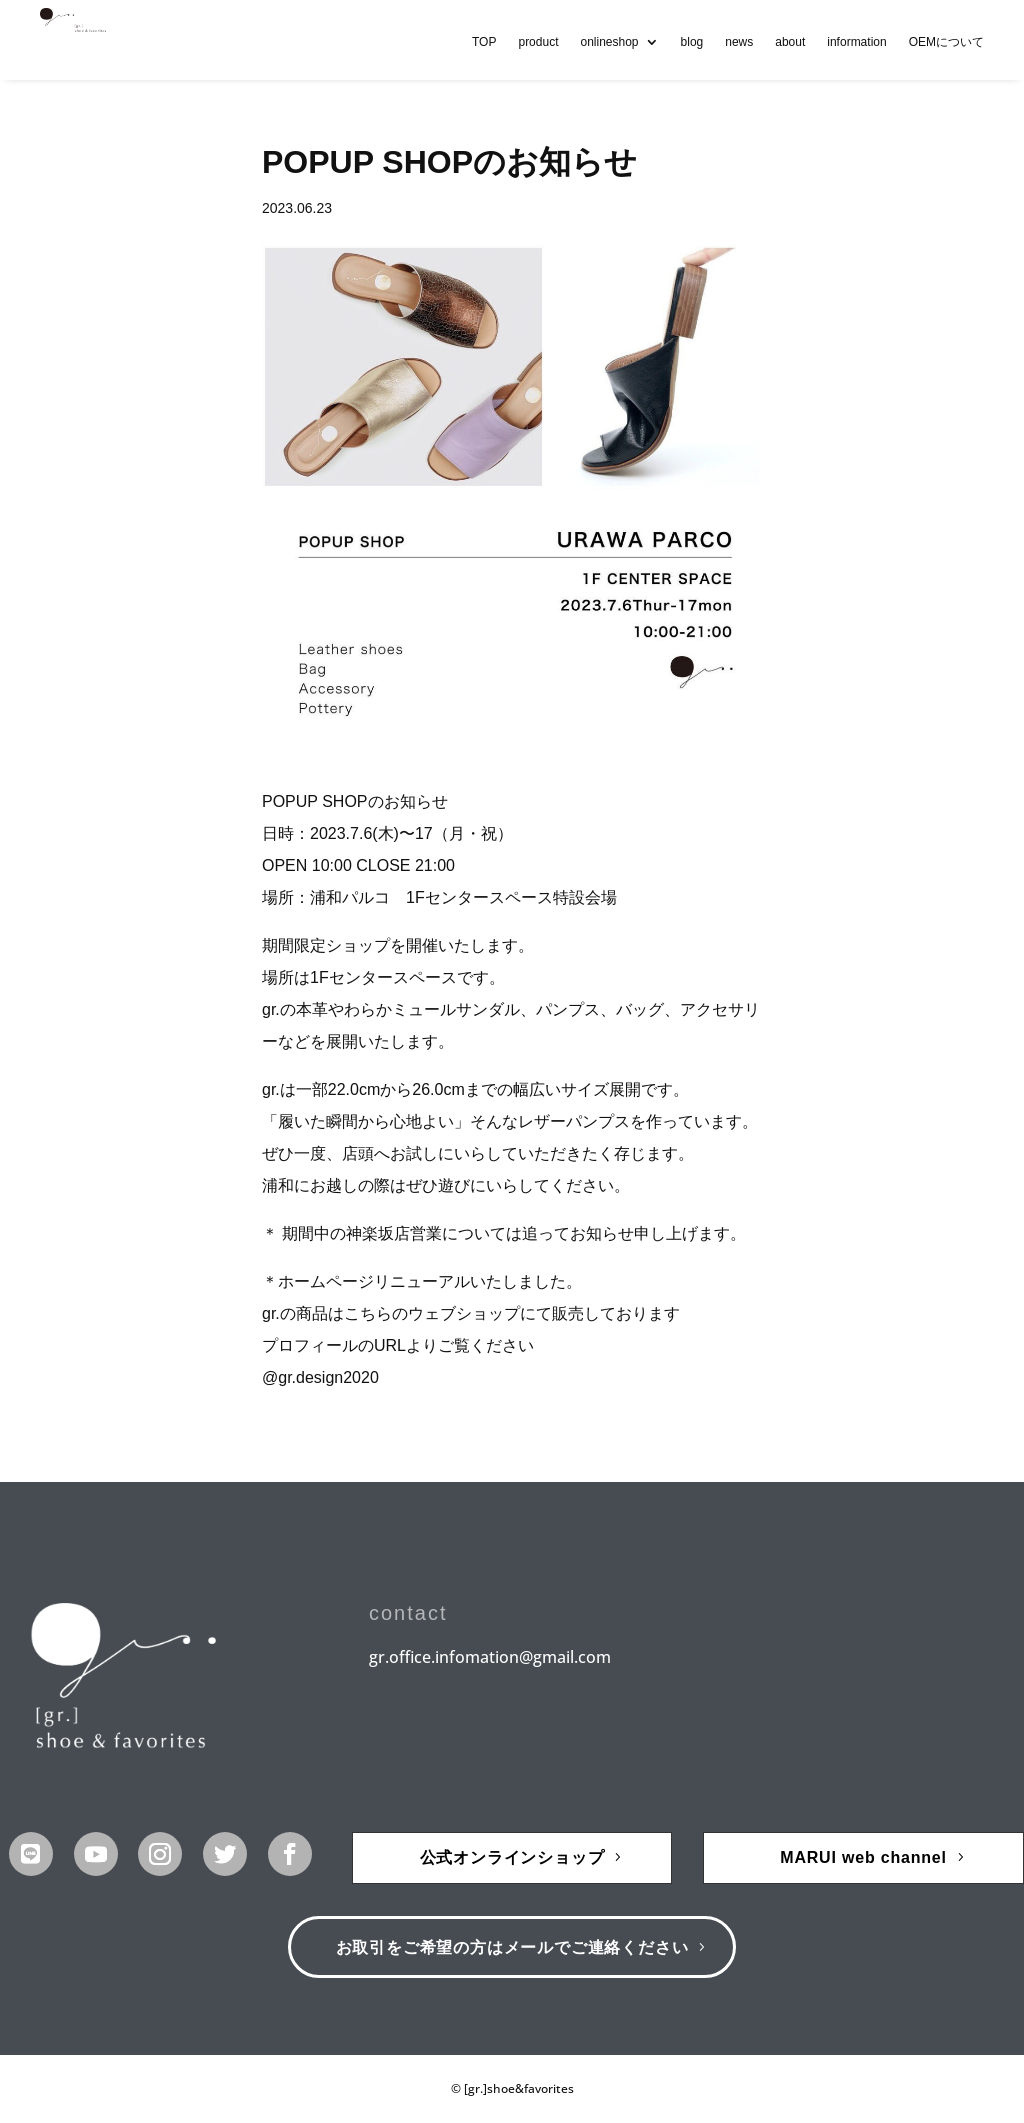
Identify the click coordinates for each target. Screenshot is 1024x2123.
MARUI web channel (863, 1857)
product (538, 42)
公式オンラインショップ (512, 1857)
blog (692, 42)
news (739, 42)
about (790, 42)
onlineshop (609, 42)
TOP (484, 42)
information (856, 42)
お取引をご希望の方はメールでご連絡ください (512, 1947)
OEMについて (946, 42)
